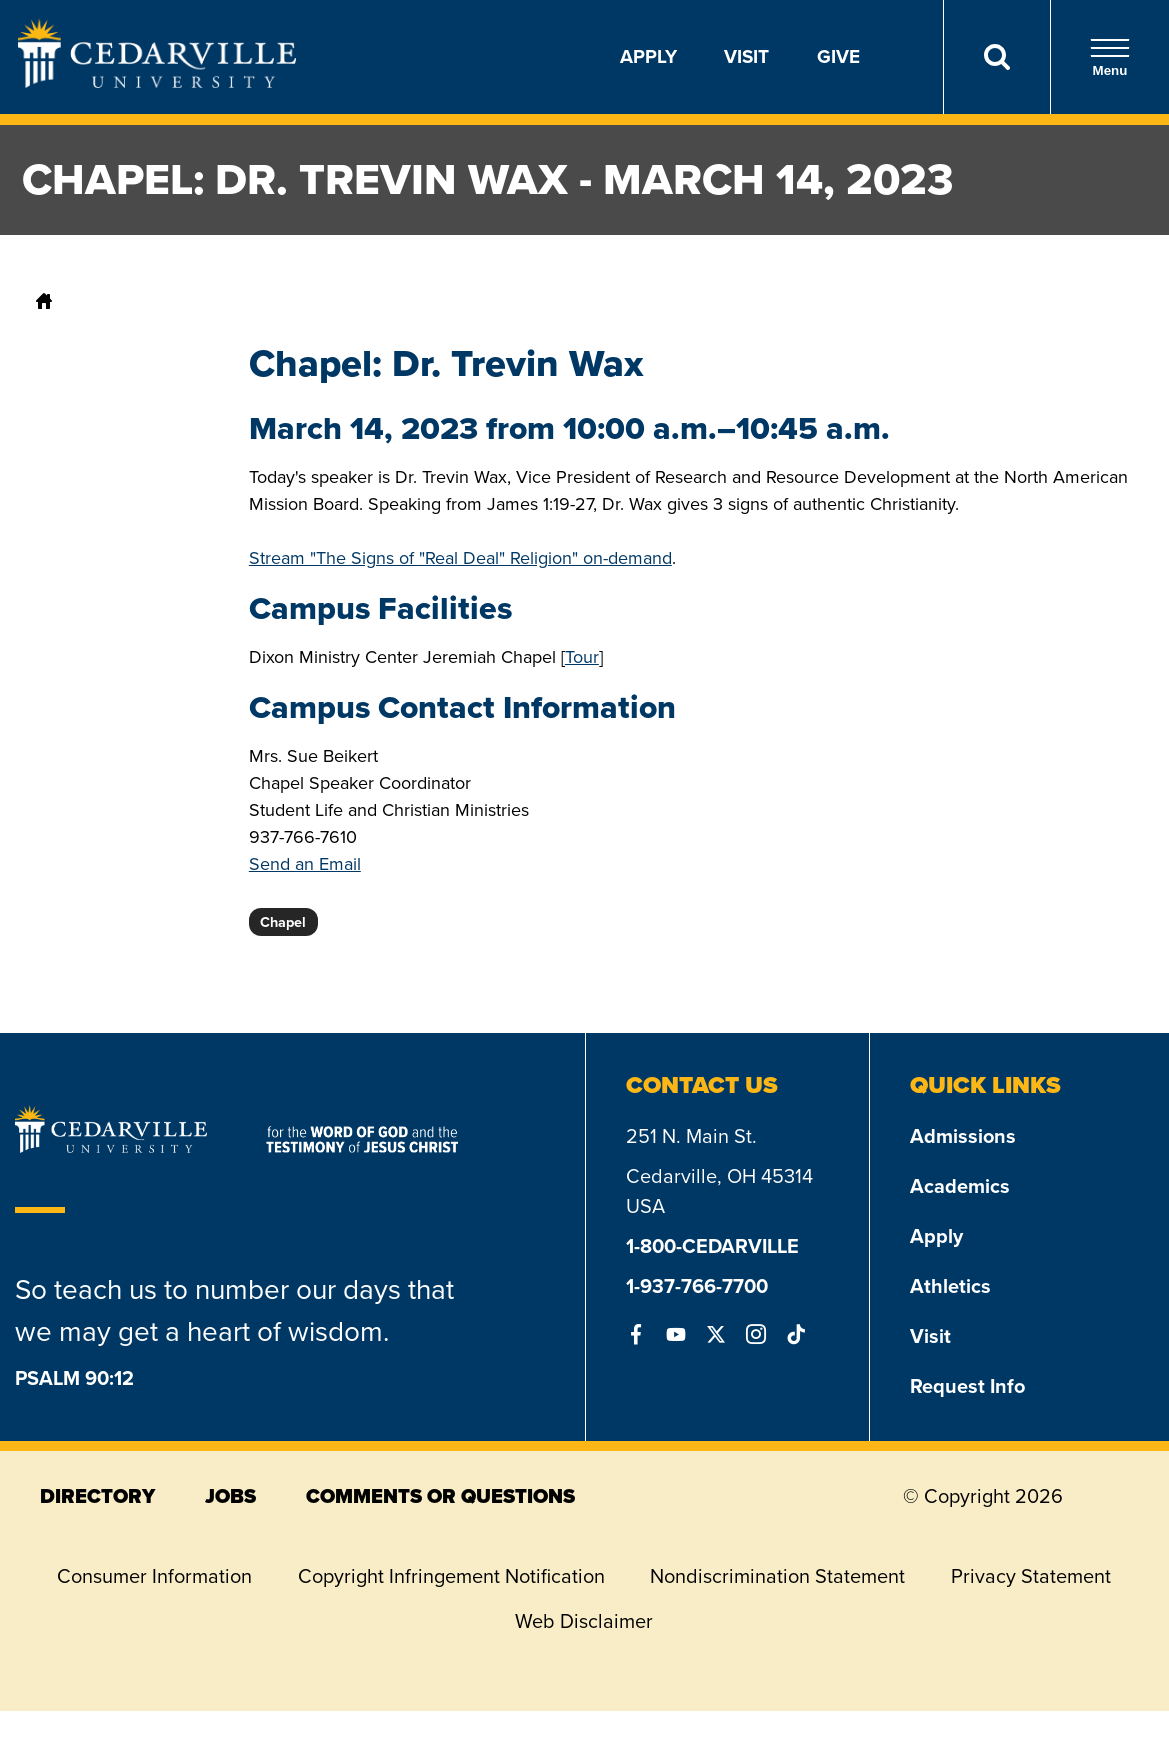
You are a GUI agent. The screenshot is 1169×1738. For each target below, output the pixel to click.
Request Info (967, 1386)
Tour (582, 657)
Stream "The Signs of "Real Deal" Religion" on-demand (460, 558)
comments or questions (440, 1496)
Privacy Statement (1031, 1576)
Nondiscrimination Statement (777, 1576)
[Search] (996, 57)
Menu (1110, 57)
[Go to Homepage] (157, 82)
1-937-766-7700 (697, 1286)
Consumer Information (154, 1576)
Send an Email (305, 864)
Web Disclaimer (584, 1621)
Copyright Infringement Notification (451, 1576)
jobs (230, 1496)
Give (838, 56)
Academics (960, 1186)
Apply (648, 56)
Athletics (950, 1286)
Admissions (963, 1136)
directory (97, 1496)
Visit (746, 56)
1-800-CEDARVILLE (712, 1246)
